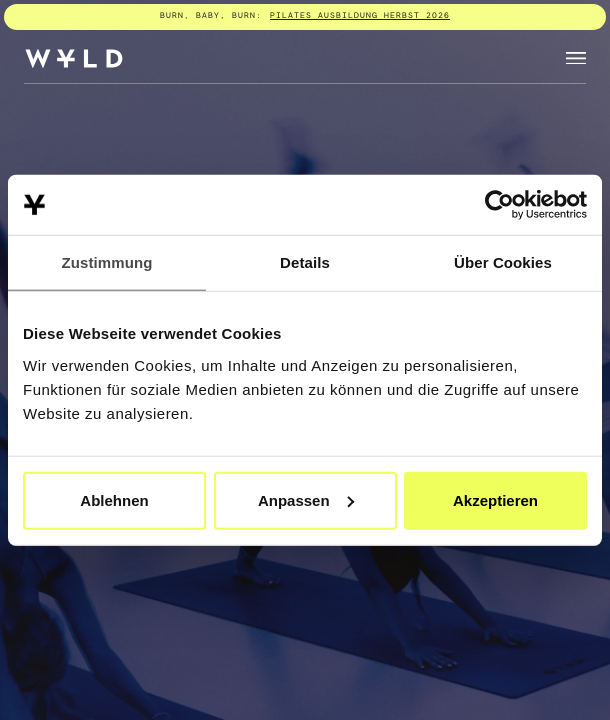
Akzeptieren (495, 499)
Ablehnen (114, 499)
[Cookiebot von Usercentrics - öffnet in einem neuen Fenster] (499, 205)
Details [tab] (305, 262)
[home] (74, 58)
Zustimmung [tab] (107, 262)
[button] (576, 58)
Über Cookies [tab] (503, 262)
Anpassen (306, 499)
